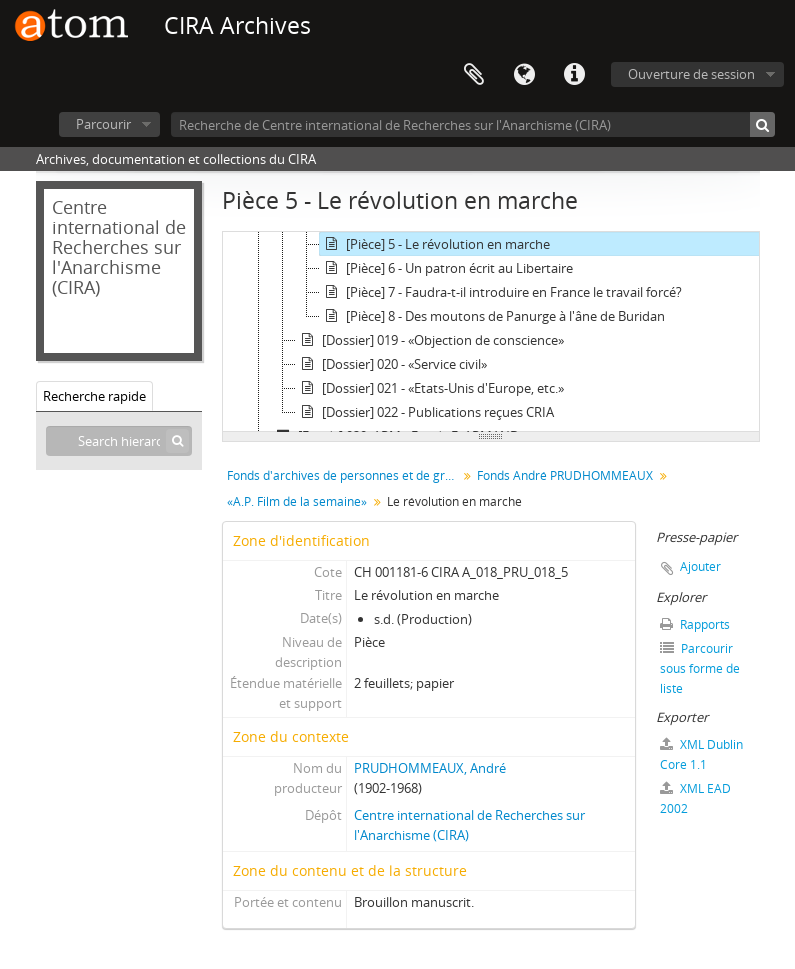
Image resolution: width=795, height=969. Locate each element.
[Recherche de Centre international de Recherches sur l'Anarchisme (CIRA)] (473, 124)
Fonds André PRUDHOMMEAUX (565, 475)
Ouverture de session (691, 74)
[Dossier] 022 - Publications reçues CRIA (425, 412)
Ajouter (700, 566)
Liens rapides (574, 75)
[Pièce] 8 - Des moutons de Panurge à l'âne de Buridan (492, 316)
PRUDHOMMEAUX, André (430, 768)
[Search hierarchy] (119, 441)
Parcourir (103, 124)
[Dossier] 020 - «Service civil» (391, 364)
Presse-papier (474, 75)
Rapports (695, 624)
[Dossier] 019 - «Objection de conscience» (430, 340)
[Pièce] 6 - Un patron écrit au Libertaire (446, 268)
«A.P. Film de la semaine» (297, 501)
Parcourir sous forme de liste (700, 668)
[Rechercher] (762, 124)
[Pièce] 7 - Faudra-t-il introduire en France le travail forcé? (501, 292)
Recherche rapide (94, 396)
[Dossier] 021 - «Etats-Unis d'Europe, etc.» (430, 388)
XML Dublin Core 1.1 (701, 754)
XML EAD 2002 (695, 798)
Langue (524, 75)
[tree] (491, 332)
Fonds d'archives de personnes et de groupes (344, 475)
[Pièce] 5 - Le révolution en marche (435, 244)
